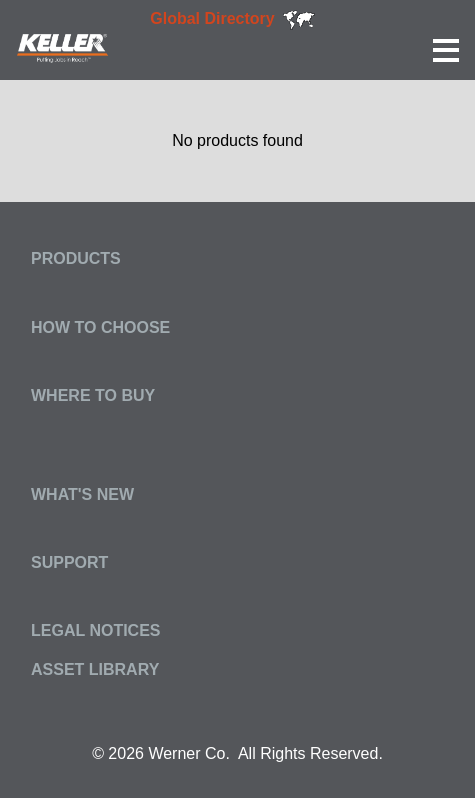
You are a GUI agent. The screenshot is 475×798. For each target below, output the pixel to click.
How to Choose (100, 327)
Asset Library (95, 669)
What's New (82, 494)
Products (76, 258)
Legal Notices (96, 630)
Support (69, 562)
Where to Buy (93, 395)
